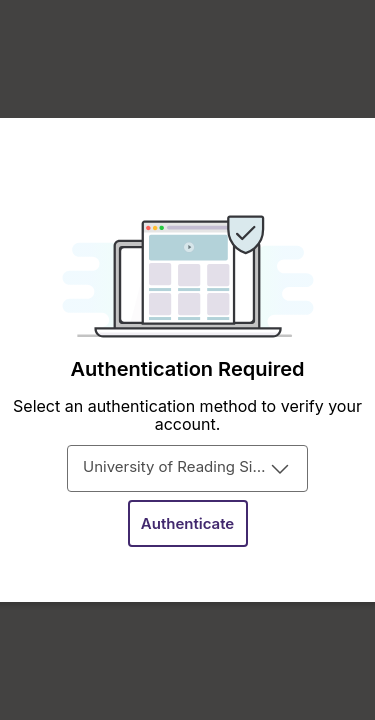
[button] (188, 523)
